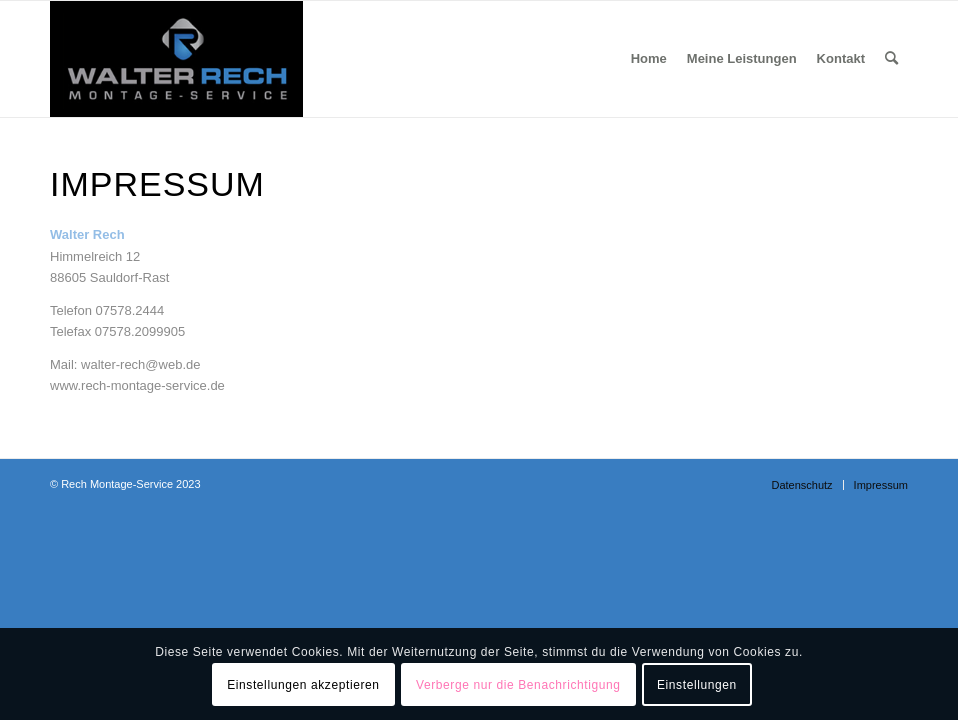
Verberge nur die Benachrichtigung (518, 685)
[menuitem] (649, 59)
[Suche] (891, 59)
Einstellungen (697, 685)
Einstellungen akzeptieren (303, 685)
